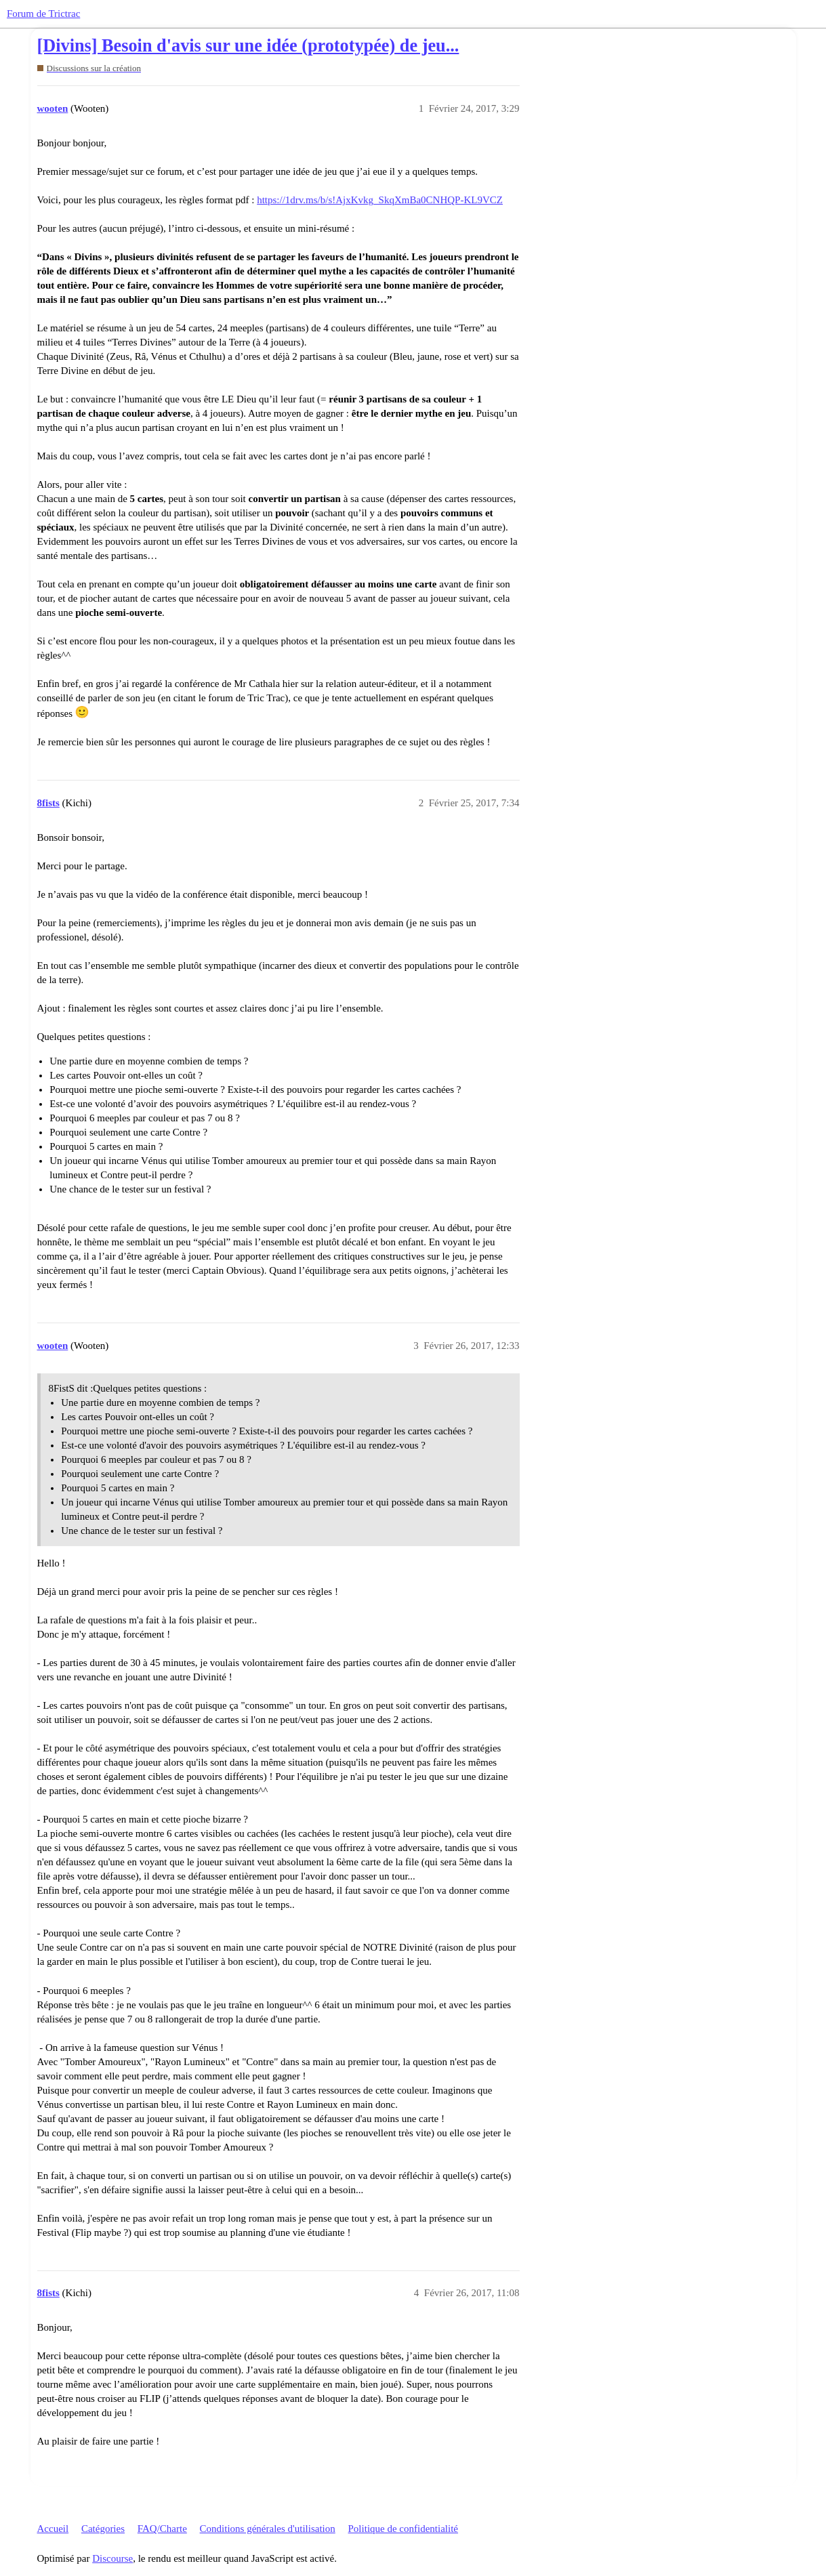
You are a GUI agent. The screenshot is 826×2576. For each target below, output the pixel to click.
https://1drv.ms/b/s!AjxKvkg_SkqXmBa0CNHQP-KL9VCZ (380, 199)
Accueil (53, 2528)
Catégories (103, 2528)
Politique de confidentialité (403, 2528)
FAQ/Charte (162, 2528)
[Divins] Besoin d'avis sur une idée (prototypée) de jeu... (248, 46)
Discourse (112, 2558)
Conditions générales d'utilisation (267, 2528)
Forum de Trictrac (43, 13)
